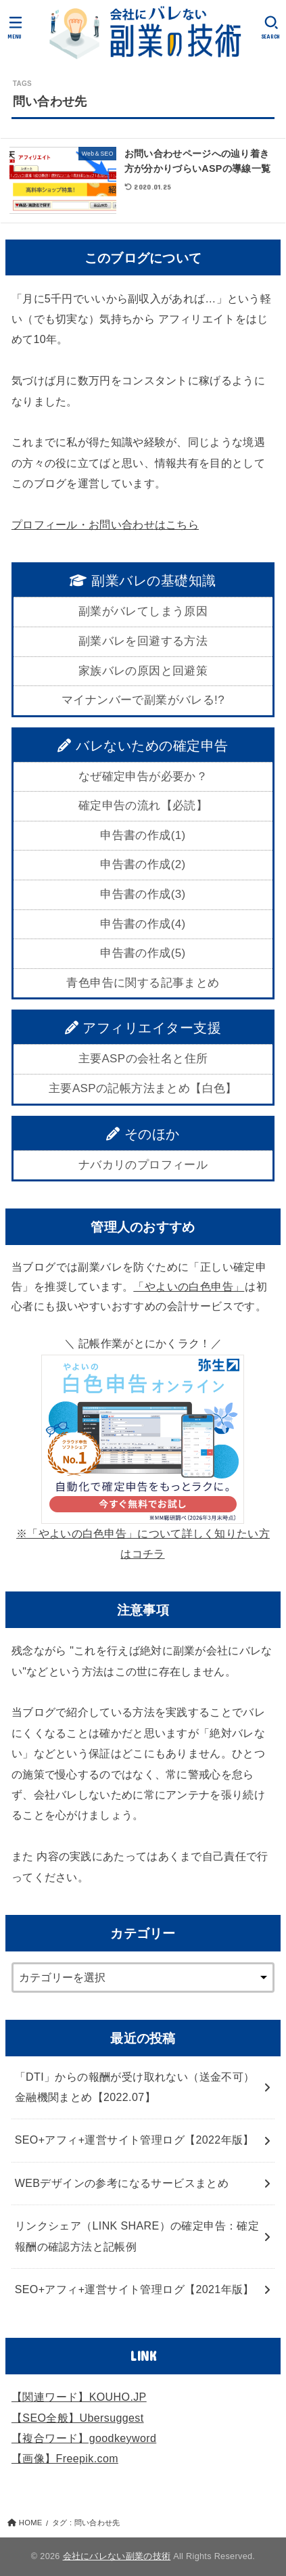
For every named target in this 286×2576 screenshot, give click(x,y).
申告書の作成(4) (142, 924)
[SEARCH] (271, 27)
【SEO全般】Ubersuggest (77, 2418)
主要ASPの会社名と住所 (143, 1058)
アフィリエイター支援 (143, 1027)
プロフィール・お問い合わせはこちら (105, 524)
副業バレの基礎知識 (143, 580)
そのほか (143, 1134)
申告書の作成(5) (142, 953)
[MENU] (15, 27)
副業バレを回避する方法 (143, 641)
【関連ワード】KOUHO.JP (79, 2397)
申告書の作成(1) (142, 835)
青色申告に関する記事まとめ (142, 982)
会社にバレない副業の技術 (117, 2556)
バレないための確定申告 (142, 745)
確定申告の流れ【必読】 (143, 805)
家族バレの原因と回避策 (143, 670)
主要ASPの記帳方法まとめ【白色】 (143, 1088)
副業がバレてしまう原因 (143, 611)
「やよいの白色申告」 (188, 1286)
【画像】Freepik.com (64, 2458)
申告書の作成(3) (142, 894)
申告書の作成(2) (142, 864)
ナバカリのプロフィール (143, 1164)
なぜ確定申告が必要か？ (143, 776)
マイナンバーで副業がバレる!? (143, 700)
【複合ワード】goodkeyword (83, 2438)
